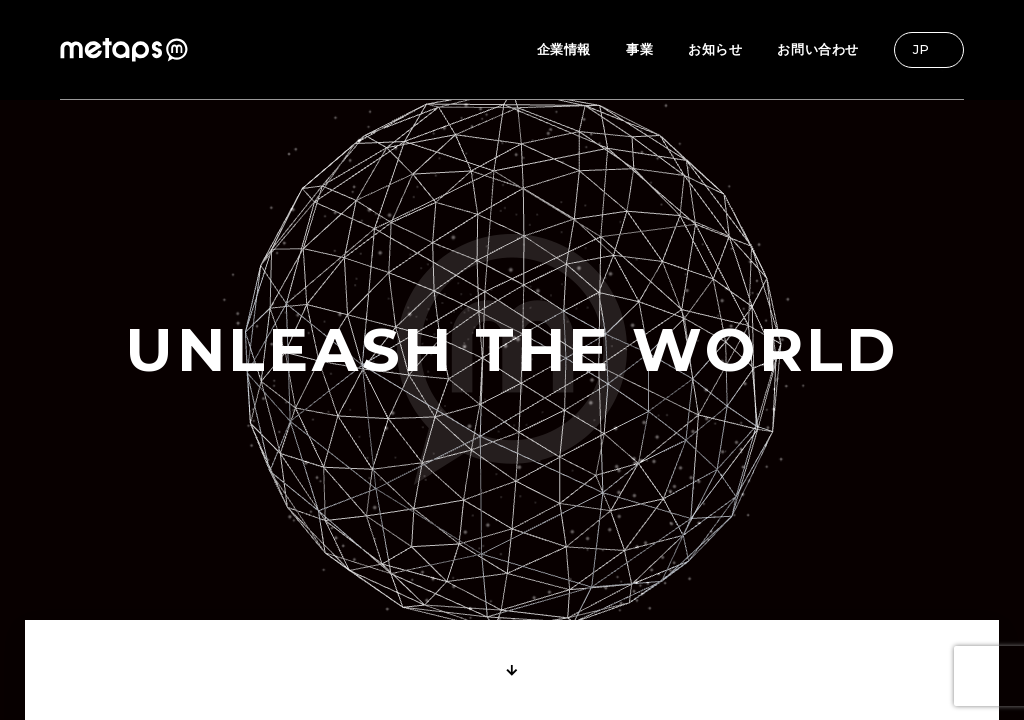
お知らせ (715, 49)
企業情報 (564, 49)
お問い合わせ (818, 49)
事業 (639, 49)
